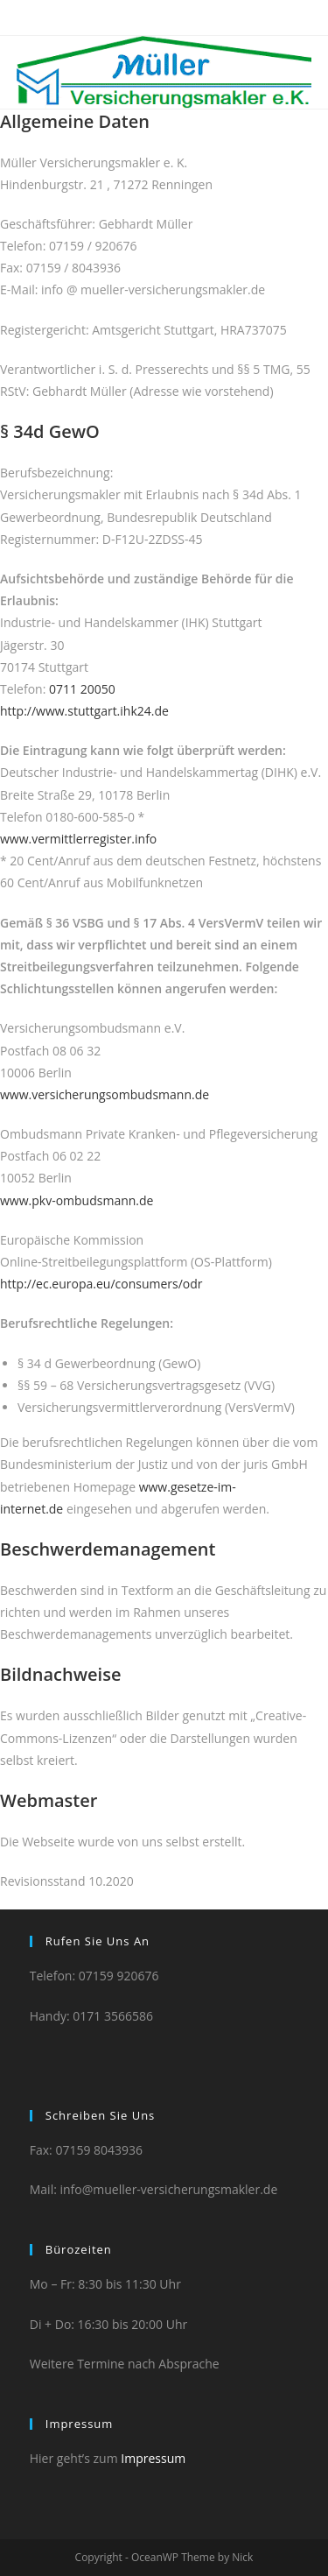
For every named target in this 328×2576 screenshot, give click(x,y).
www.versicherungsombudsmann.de (104, 1094)
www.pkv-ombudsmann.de (76, 1200)
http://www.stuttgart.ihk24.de (84, 710)
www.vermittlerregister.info (78, 838)
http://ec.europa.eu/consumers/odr (101, 1283)
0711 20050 (82, 689)
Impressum (153, 2458)
